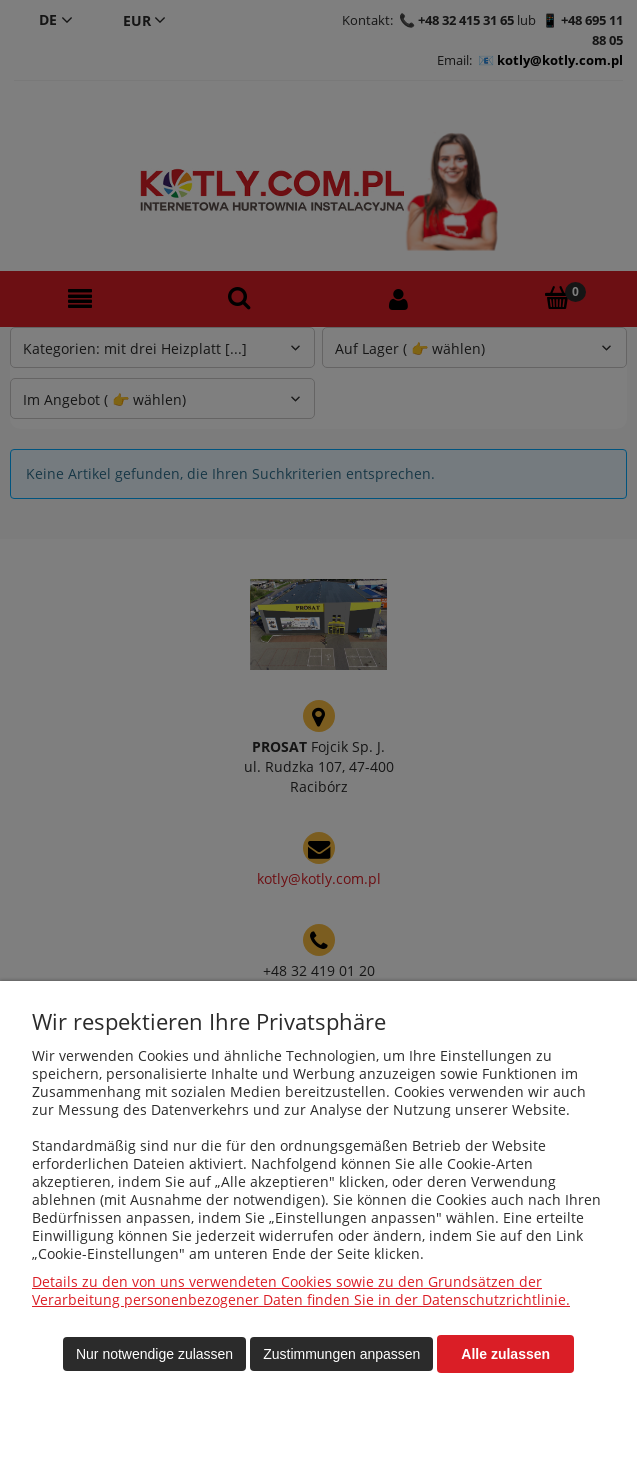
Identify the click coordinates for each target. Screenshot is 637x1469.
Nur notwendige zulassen (154, 1354)
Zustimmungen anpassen (341, 1354)
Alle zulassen (505, 1354)
